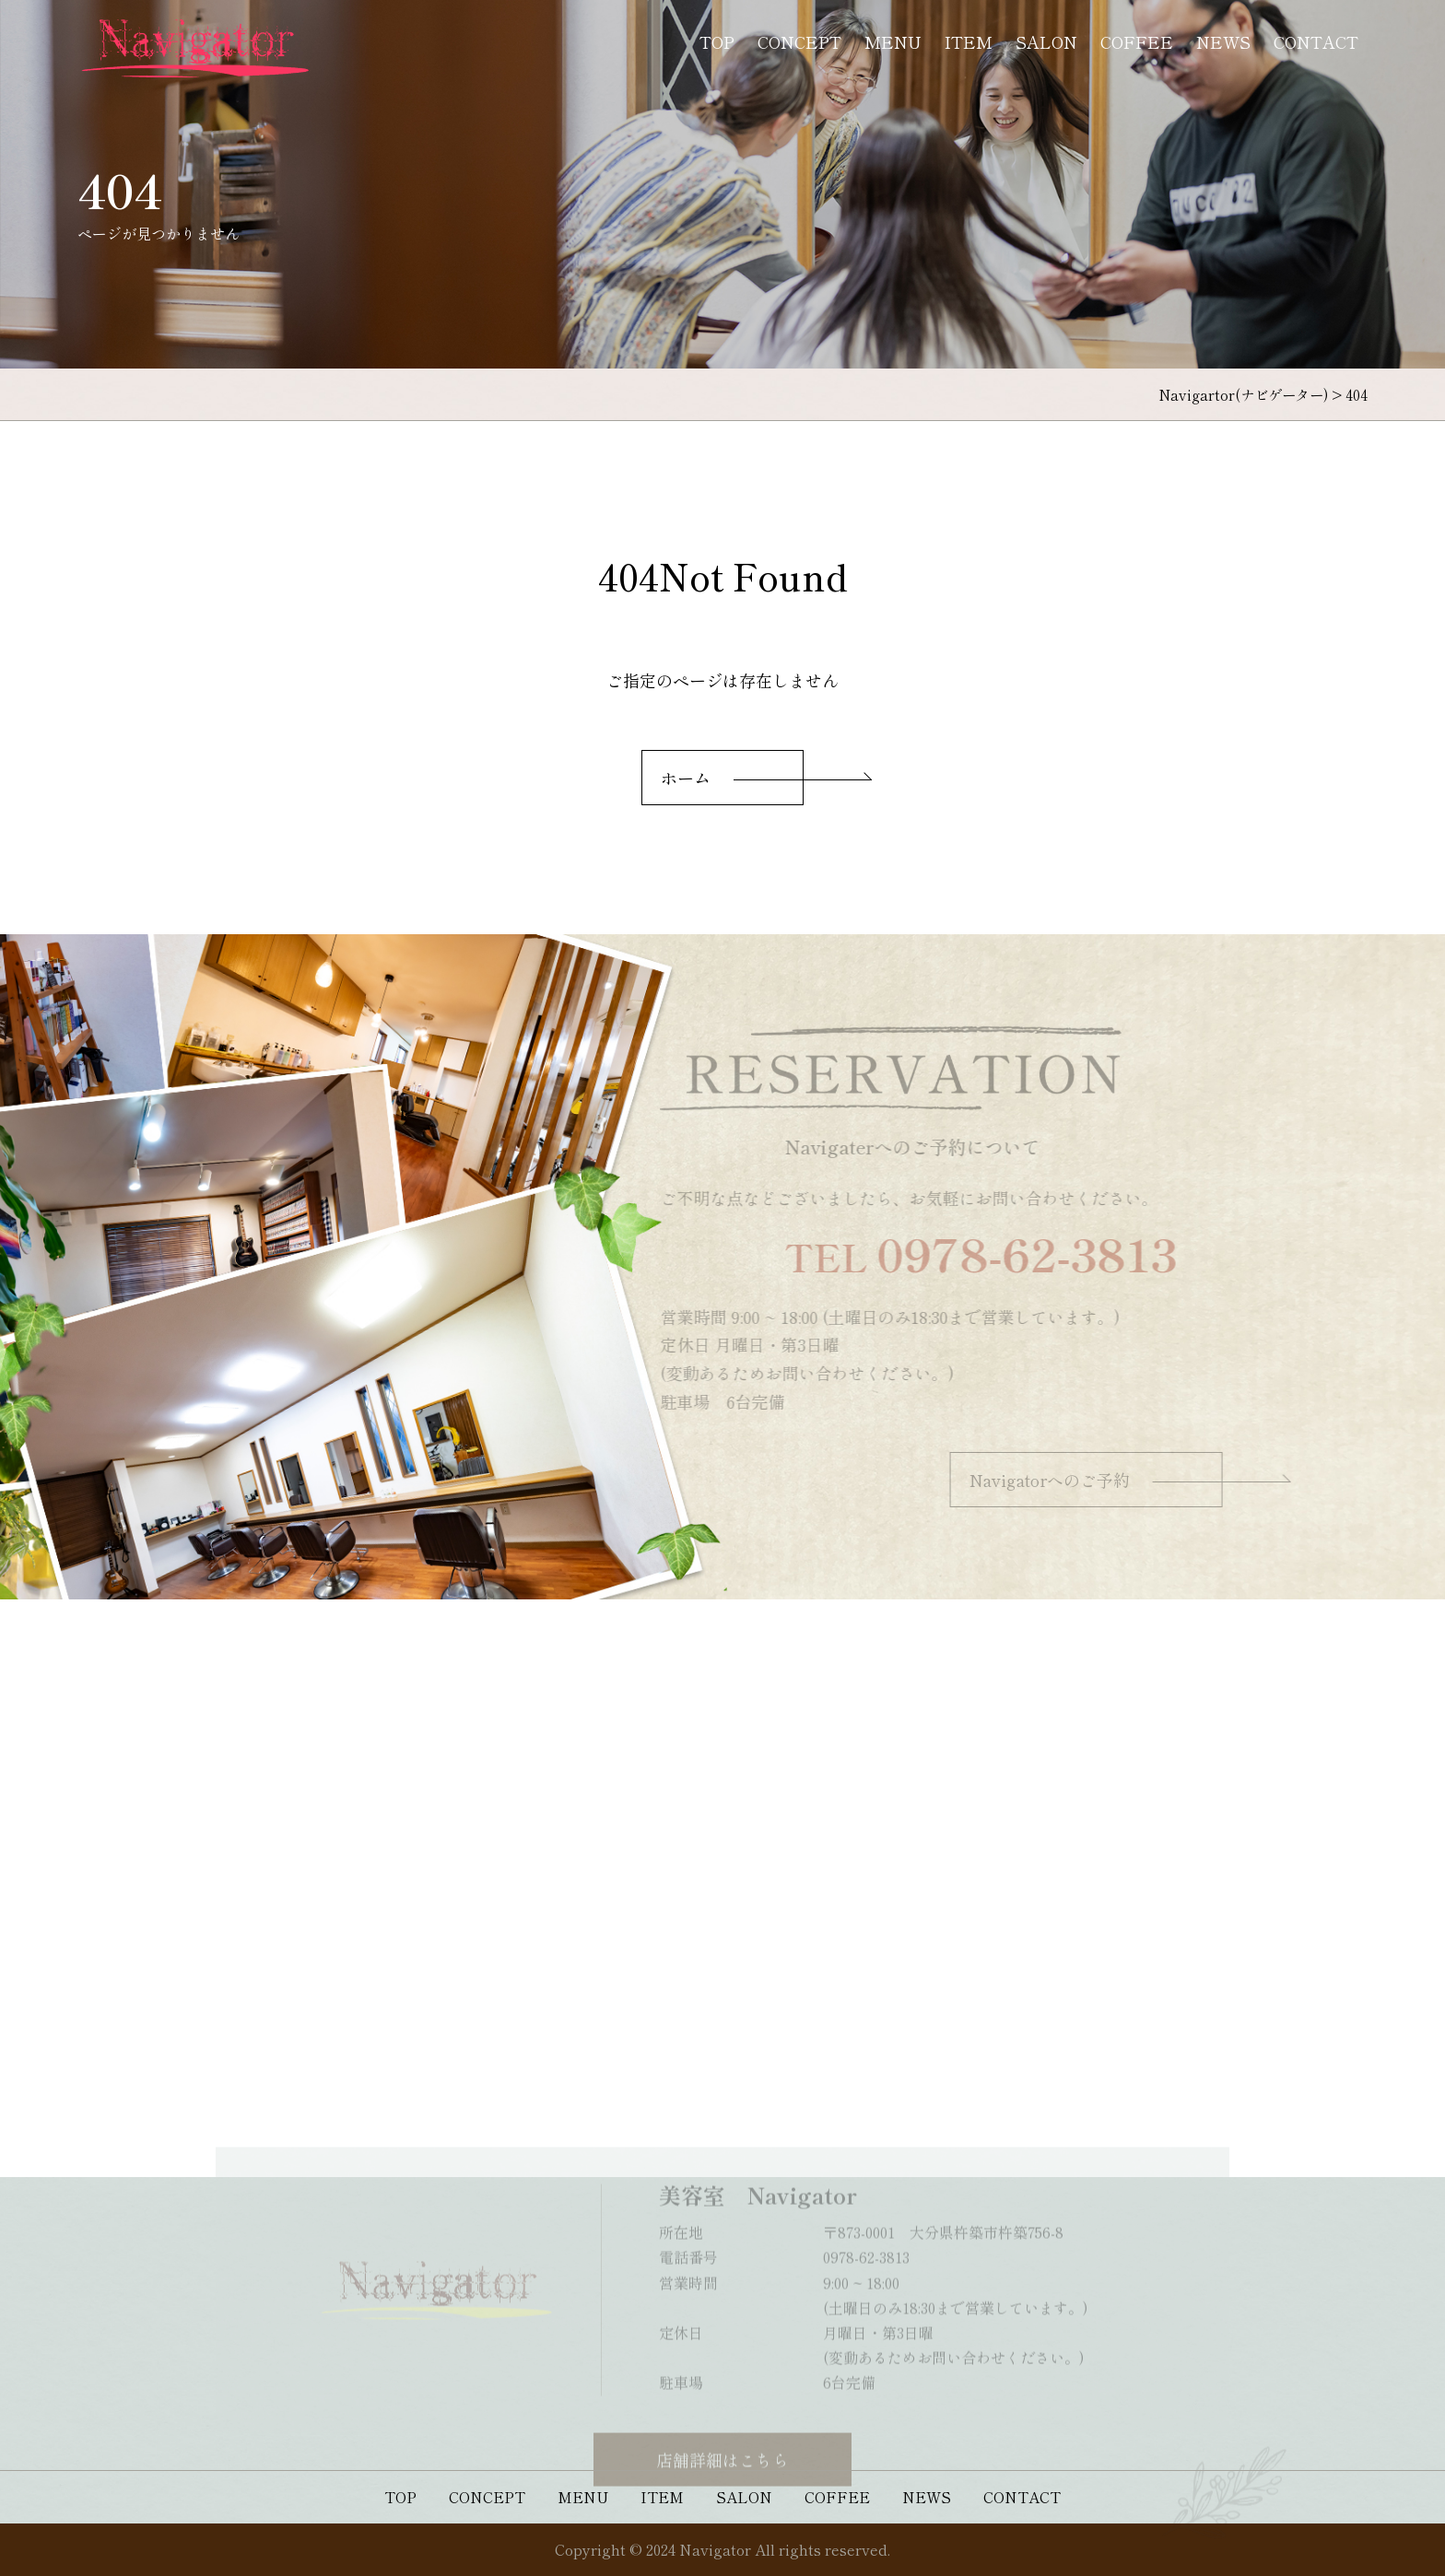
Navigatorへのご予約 (1065, 1480)
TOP (716, 41)
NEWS (1223, 41)
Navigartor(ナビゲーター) (1243, 394)
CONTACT (1316, 41)
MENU (893, 41)
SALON (1046, 41)
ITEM (969, 41)
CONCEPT (799, 41)
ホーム (686, 778)
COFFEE (1136, 41)
